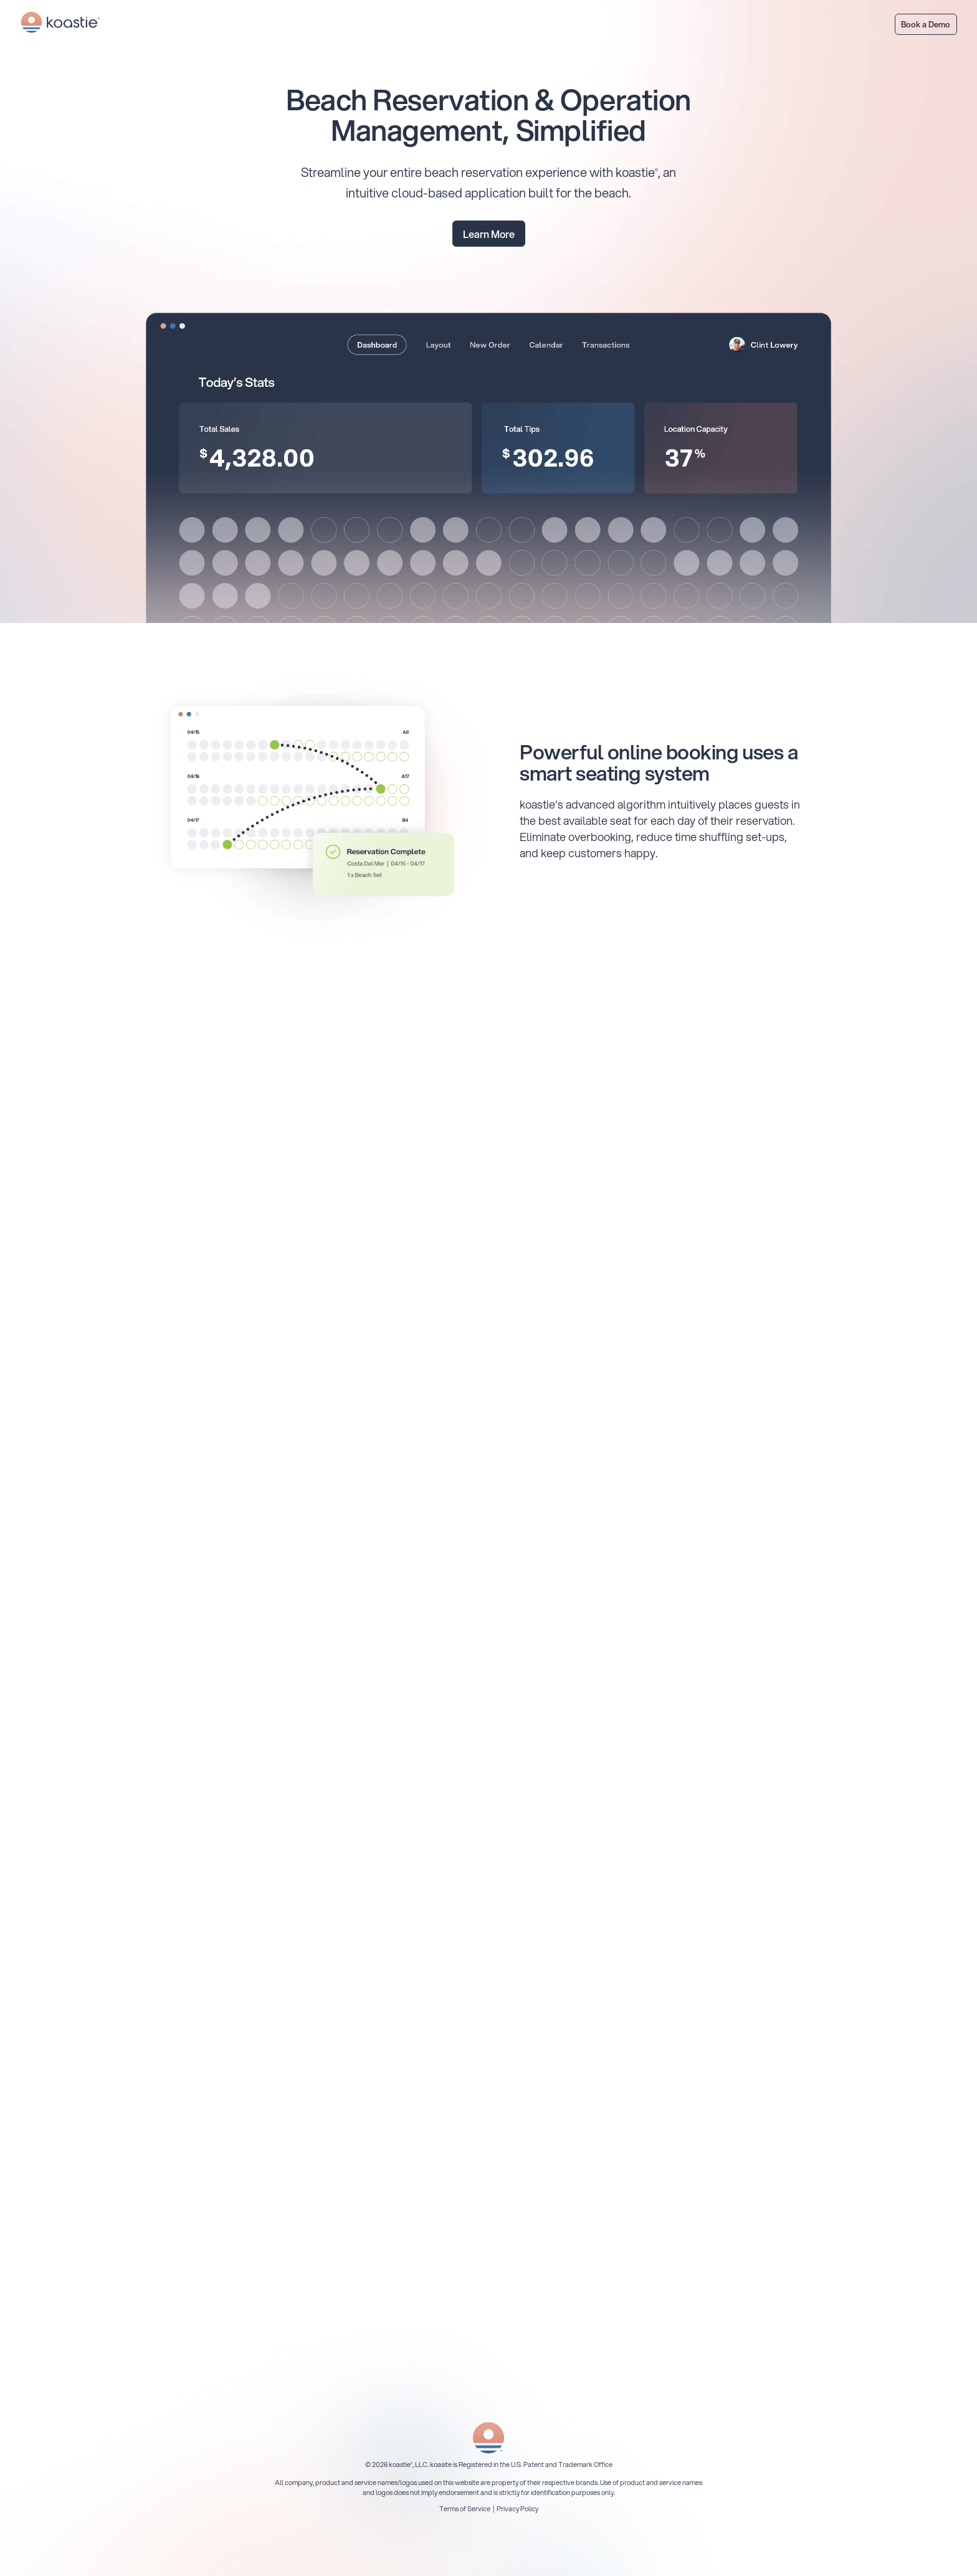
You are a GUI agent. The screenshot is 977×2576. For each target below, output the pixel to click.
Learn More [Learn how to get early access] (489, 234)
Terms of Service (464, 2509)
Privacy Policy (517, 2509)
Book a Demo (925, 24)
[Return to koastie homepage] (60, 24)
